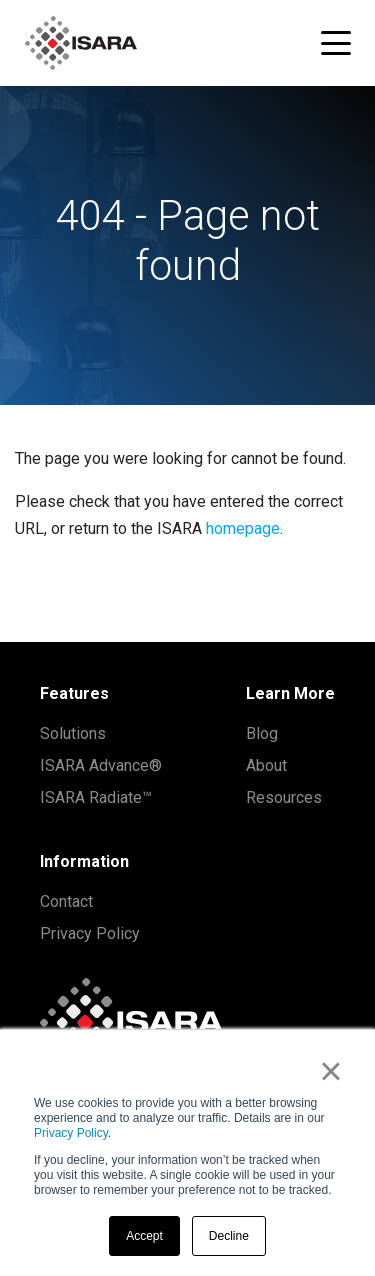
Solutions (73, 733)
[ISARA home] (81, 43)
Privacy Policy (71, 1133)
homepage (243, 528)
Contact (66, 901)
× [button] (330, 1071)
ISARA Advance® (101, 765)
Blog (262, 733)
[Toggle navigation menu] (336, 43)
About (266, 765)
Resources (284, 797)
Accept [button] (144, 1236)
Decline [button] (229, 1236)
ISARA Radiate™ (96, 797)
